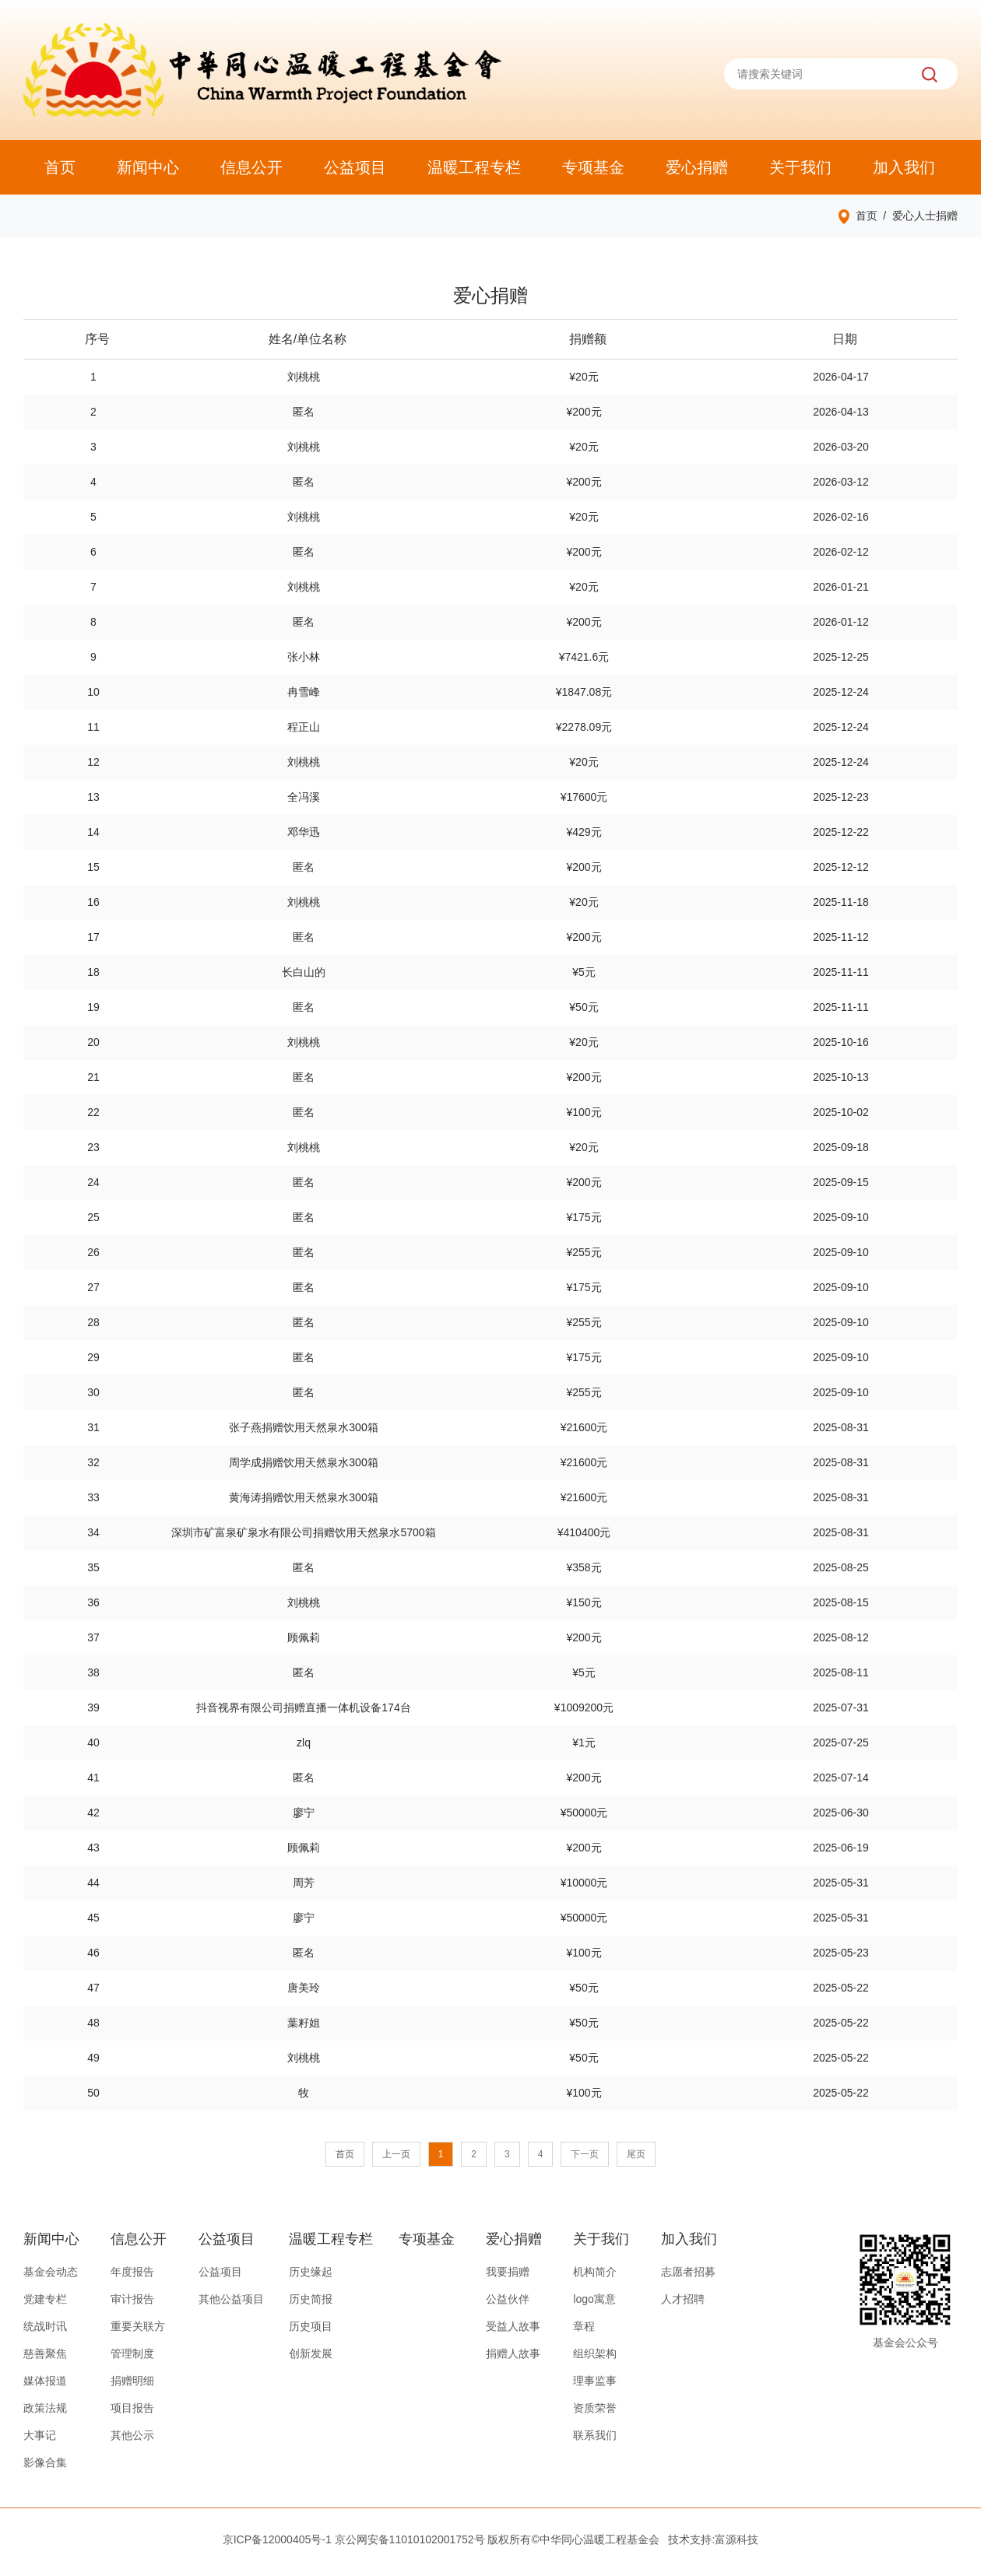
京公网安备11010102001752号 (410, 2539)
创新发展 (310, 2353)
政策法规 (45, 2408)
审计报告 (132, 2299)
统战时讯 (45, 2326)
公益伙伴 (507, 2299)
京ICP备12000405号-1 (277, 2539)
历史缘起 (310, 2271)
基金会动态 (50, 2271)
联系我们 (595, 2435)
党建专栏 (45, 2299)
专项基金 (593, 167)
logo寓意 (594, 2299)
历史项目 (310, 2326)
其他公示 (132, 2435)
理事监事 (595, 2380)
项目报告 (132, 2408)
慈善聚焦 (45, 2353)
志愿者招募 (688, 2271)
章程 (584, 2326)
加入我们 (904, 167)
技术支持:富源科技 (713, 2539)
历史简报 (310, 2299)
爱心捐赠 (697, 167)
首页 (60, 167)
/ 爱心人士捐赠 (917, 215)
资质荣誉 (595, 2408)
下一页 (585, 2154)
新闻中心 (148, 167)
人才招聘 (683, 2299)
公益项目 (355, 167)
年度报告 (132, 2271)
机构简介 (595, 2271)
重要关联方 (138, 2326)
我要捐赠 (507, 2271)
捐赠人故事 (513, 2353)
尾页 (636, 2154)
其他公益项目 (231, 2299)
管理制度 (132, 2353)
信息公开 (251, 167)
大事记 (39, 2435)
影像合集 (45, 2462)
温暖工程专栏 (474, 167)
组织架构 (595, 2353)
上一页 (396, 2154)
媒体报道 (45, 2380)
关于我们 (800, 167)
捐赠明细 (132, 2380)
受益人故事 (513, 2326)
